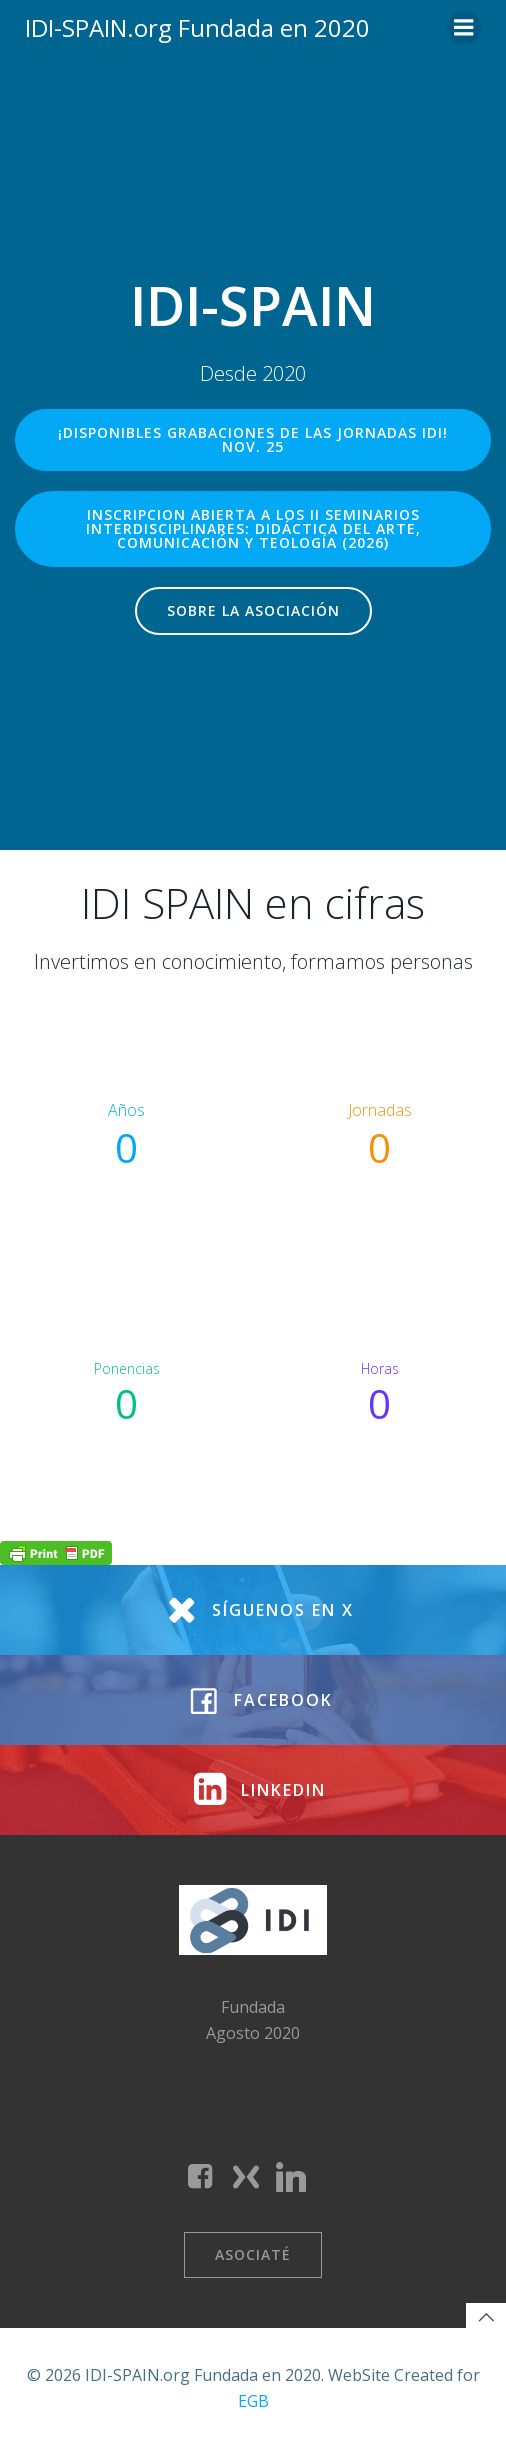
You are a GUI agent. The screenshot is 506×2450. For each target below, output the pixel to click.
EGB (253, 2401)
